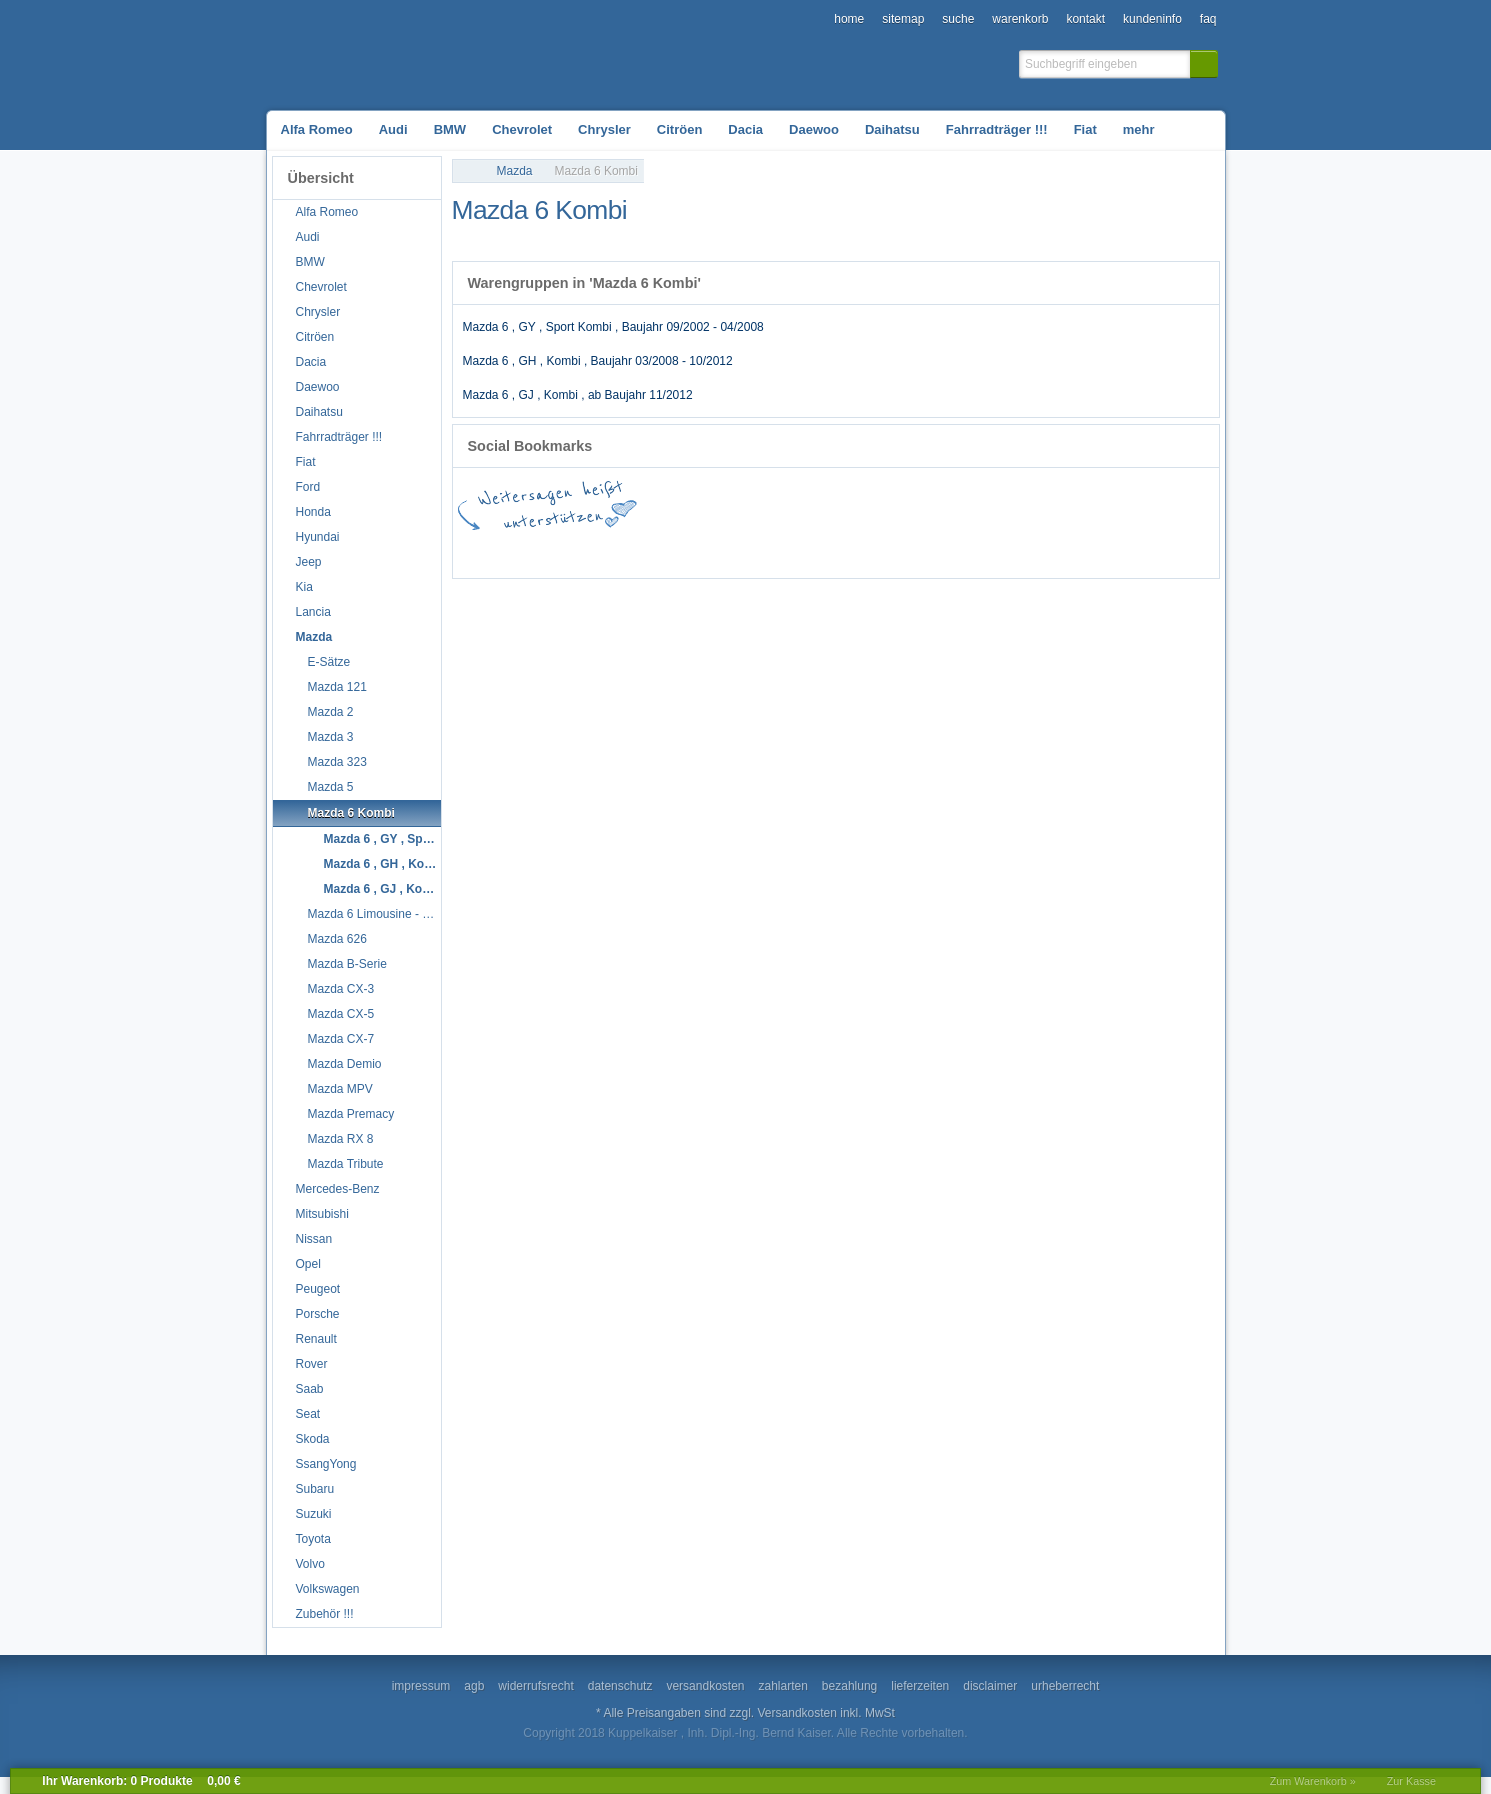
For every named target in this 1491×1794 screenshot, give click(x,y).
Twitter (698, 550)
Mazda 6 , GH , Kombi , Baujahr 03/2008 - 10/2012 (598, 361)
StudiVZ (818, 550)
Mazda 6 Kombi (596, 171)
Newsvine (1118, 550)
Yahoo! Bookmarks (938, 550)
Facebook (518, 550)
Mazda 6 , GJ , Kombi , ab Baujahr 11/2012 (578, 395)
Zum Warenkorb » (1313, 1781)
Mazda (515, 171)
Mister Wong (998, 550)
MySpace (1058, 550)
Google (578, 550)
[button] (1204, 64)
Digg (878, 550)
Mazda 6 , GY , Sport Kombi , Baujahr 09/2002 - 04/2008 (613, 327)
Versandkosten (797, 1713)
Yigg (1178, 550)
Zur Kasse (1411, 1781)
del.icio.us (638, 550)
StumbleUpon (758, 550)
